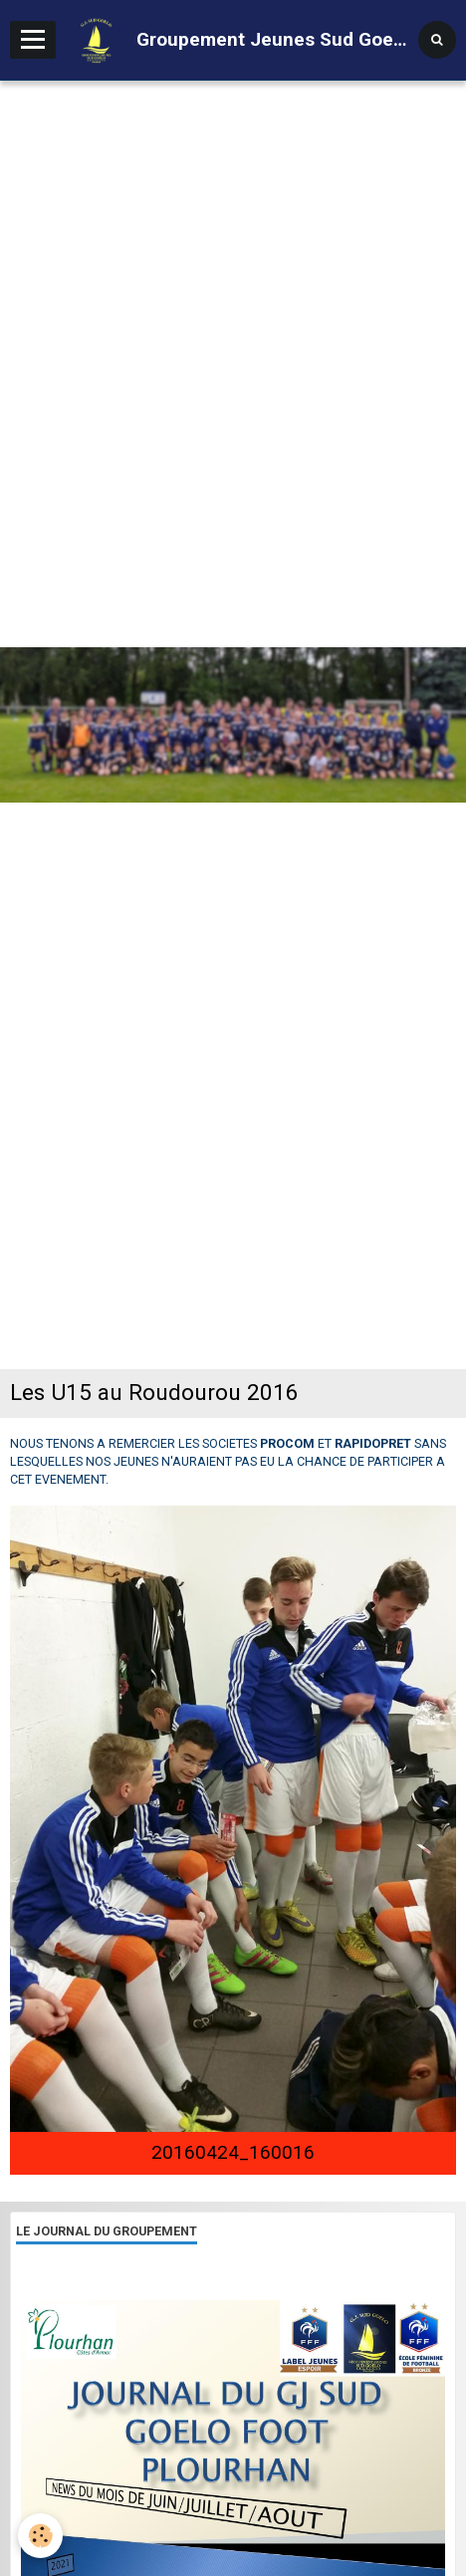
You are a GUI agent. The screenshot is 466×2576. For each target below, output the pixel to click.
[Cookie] (40, 2535)
